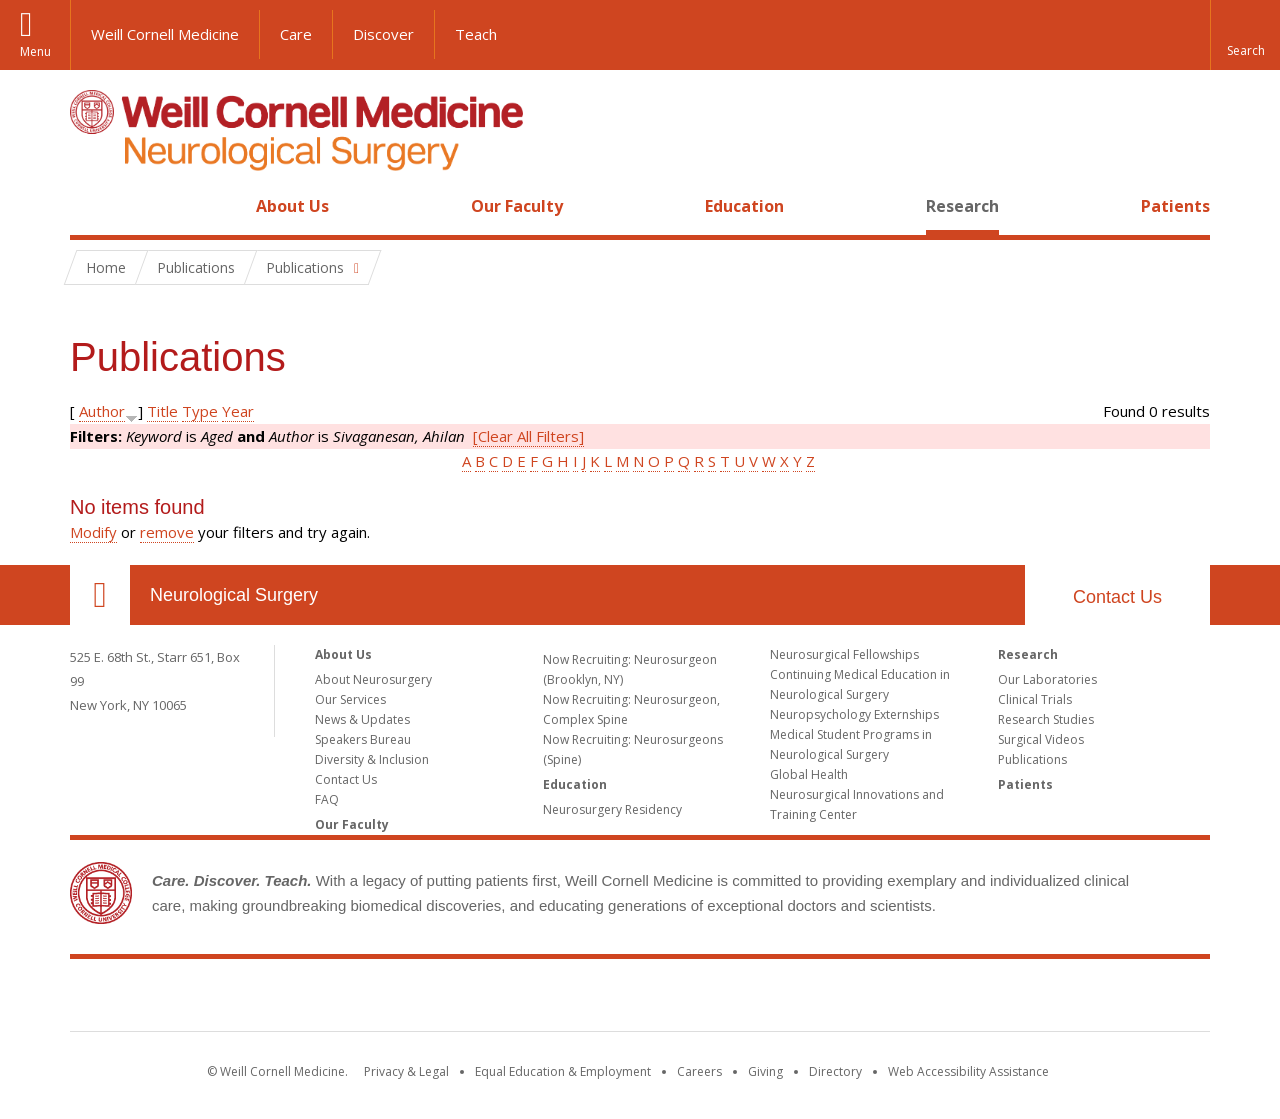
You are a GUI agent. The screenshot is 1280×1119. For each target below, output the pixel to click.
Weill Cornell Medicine (165, 34)
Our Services (350, 699)
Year (238, 411)
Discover (383, 34)
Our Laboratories (1047, 679)
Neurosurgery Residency (612, 809)
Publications (1032, 759)
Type (200, 411)
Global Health (809, 774)
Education (744, 206)
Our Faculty (517, 206)
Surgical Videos (1041, 739)
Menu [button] (35, 51)
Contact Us (1117, 597)
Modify (93, 532)
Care (296, 34)
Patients (1175, 206)
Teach (476, 34)
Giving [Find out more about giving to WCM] (765, 1071)
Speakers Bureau (363, 739)
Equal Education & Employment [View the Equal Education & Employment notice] (563, 1071)
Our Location (100, 595)
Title (162, 411)
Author (102, 411)
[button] (1245, 35)
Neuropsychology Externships (854, 714)
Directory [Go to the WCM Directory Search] (835, 1071)
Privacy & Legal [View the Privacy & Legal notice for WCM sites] (406, 1071)
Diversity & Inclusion (372, 759)
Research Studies (1046, 719)
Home (92, 206)
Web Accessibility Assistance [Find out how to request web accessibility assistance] (968, 1071)
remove (167, 532)
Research (962, 206)
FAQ (327, 799)
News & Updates (362, 719)
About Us (292, 206)
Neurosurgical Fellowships (844, 654)
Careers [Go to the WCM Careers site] (699, 1071)
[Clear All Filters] (528, 436)
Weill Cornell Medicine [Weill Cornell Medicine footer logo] (640, 999)
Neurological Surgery (234, 595)
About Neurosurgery (373, 679)
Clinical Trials (1035, 699)
